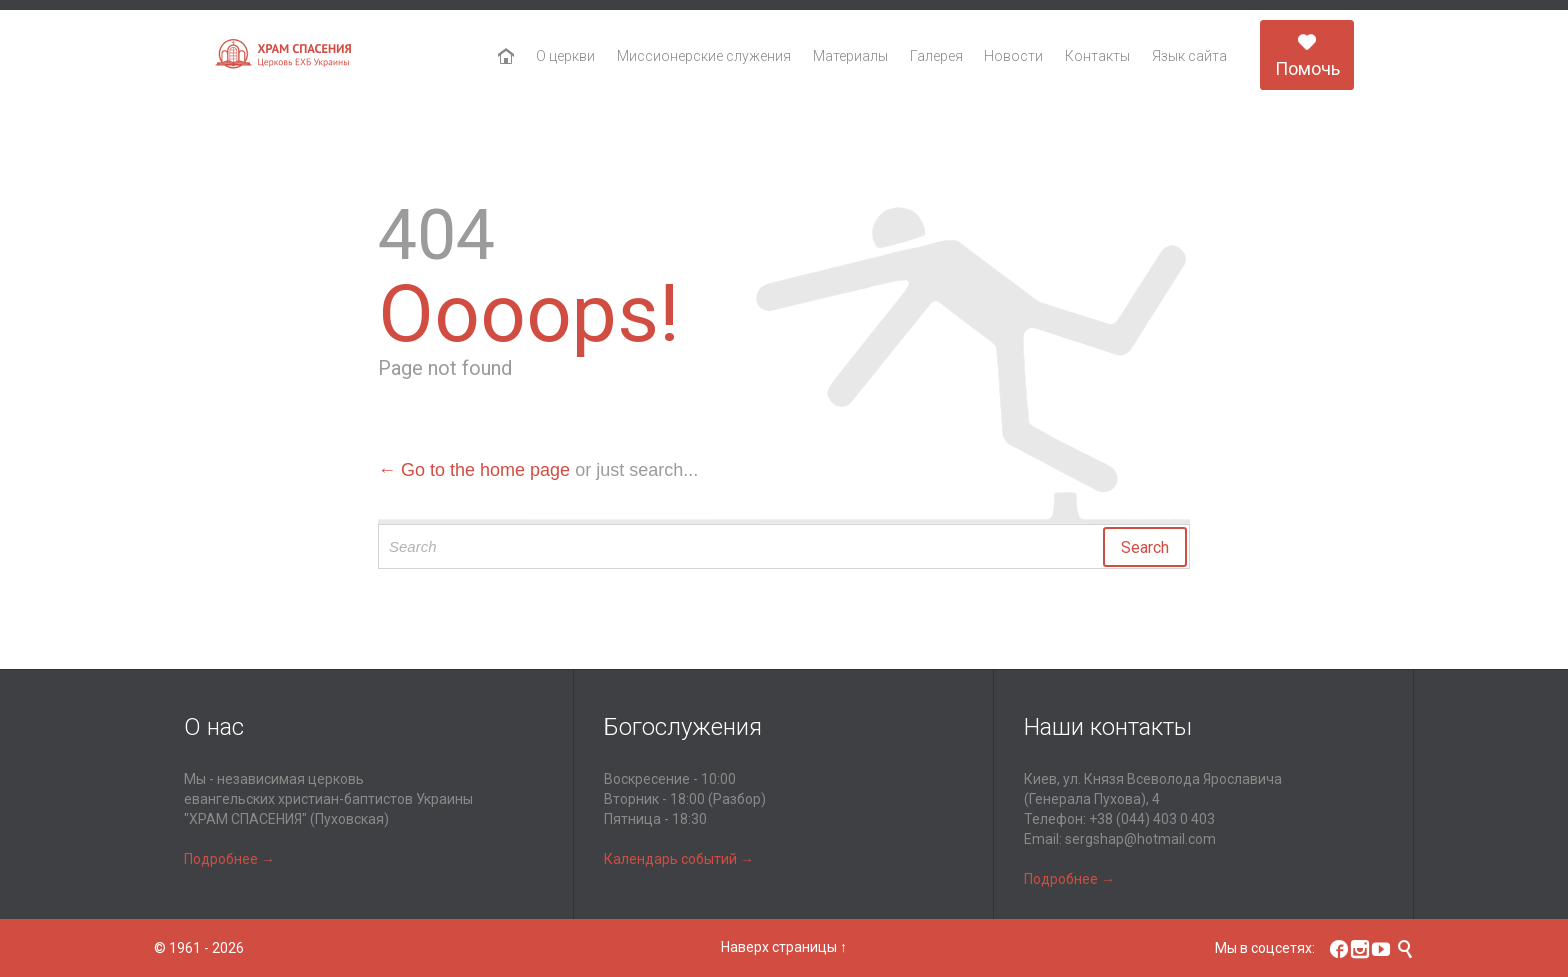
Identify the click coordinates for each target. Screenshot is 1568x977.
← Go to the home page (474, 470)
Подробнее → (229, 859)
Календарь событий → (679, 859)
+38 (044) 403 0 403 (1152, 819)
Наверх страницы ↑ (784, 947)
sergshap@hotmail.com (1140, 839)
